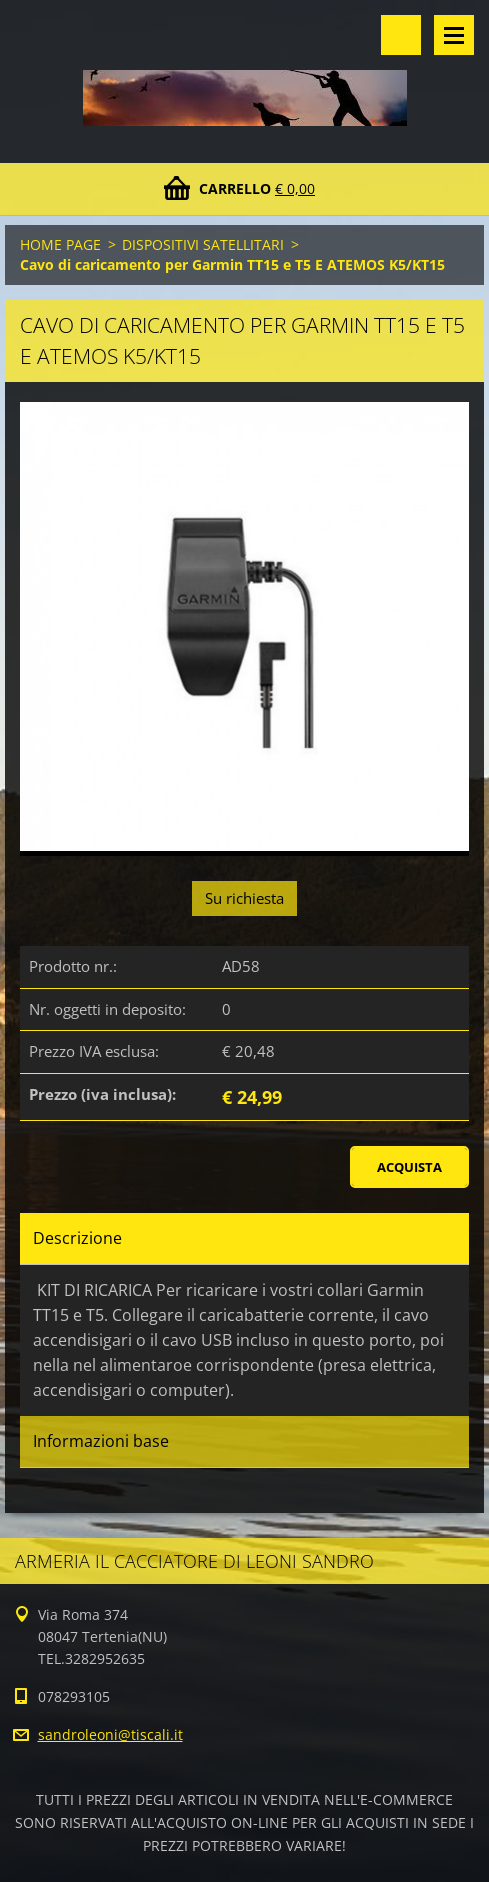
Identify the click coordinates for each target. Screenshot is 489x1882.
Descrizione (77, 1238)
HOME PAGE (60, 244)
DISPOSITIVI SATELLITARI (203, 244)
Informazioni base (101, 1441)
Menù (454, 35)
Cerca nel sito (401, 35)
